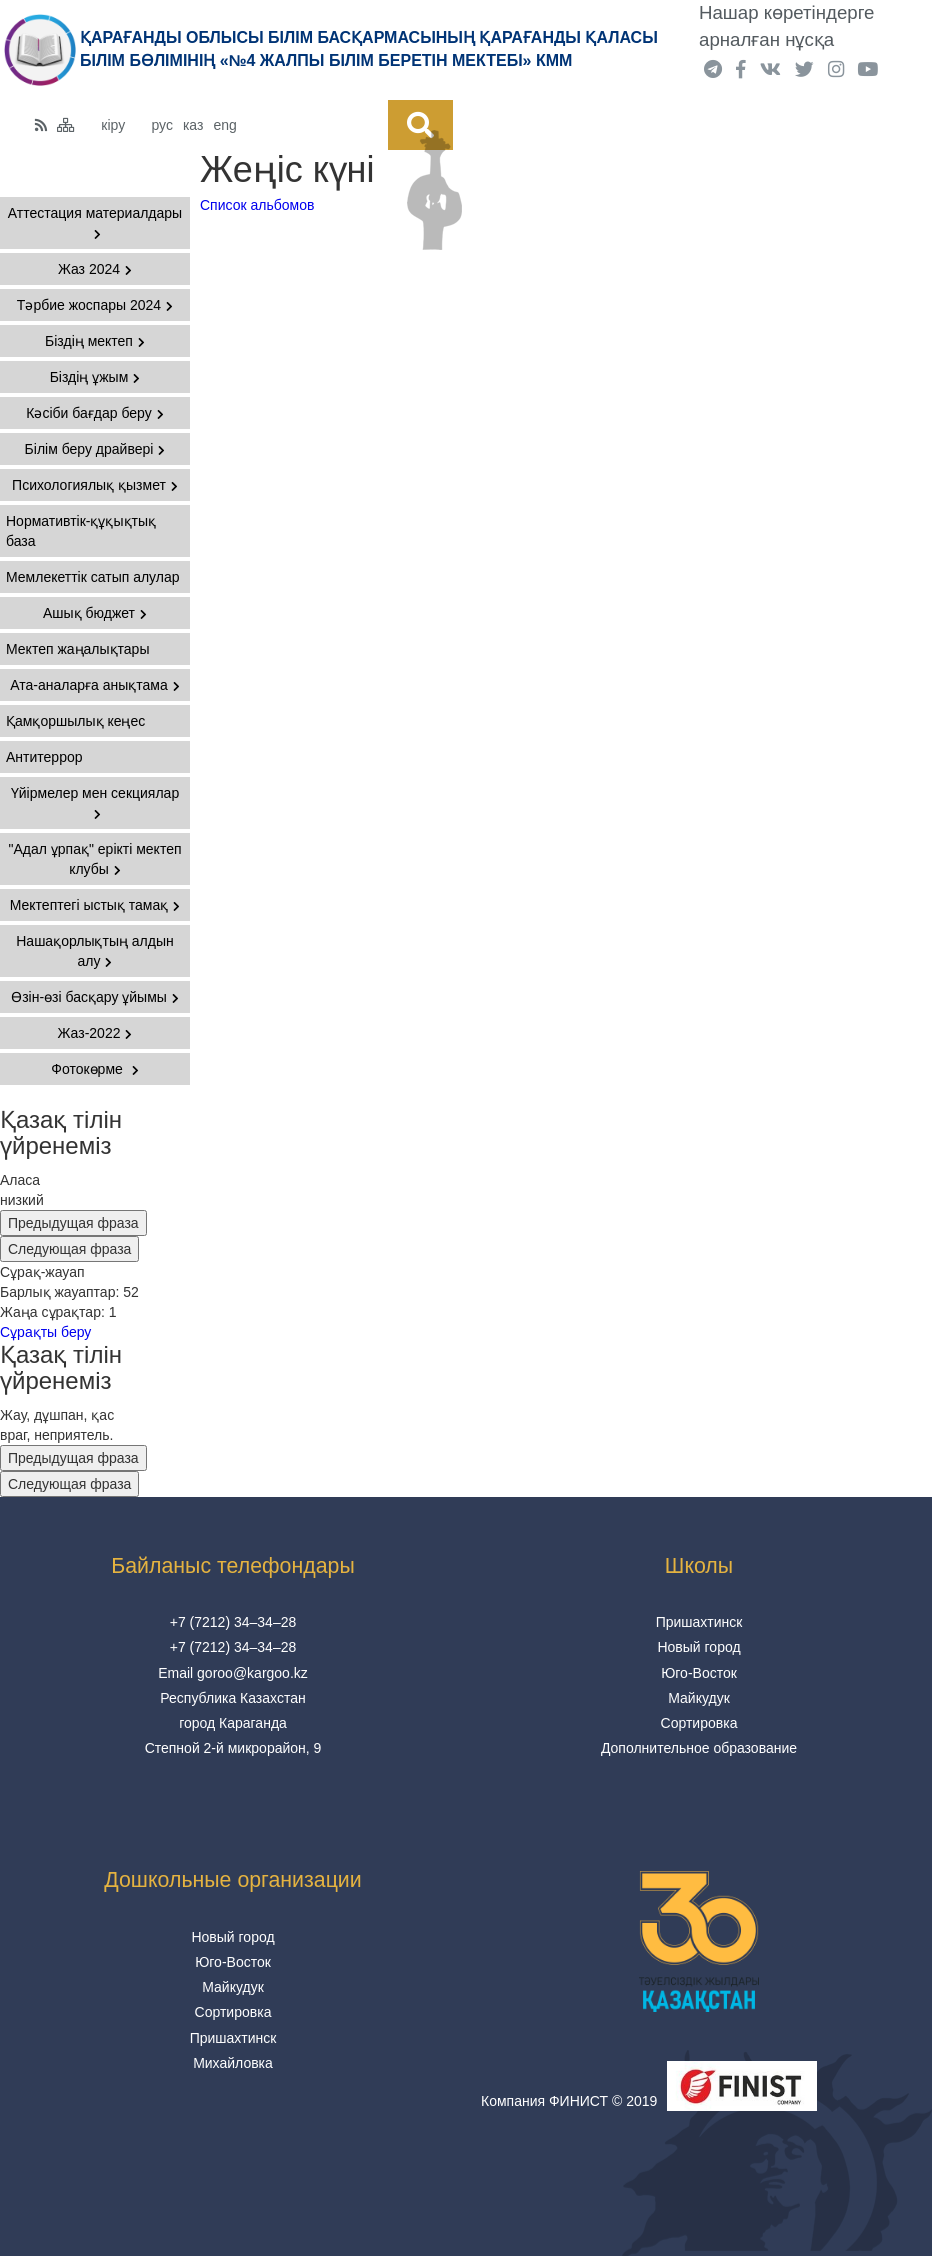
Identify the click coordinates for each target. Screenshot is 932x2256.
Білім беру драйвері (95, 449)
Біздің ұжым (95, 377)
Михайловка (233, 2063)
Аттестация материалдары (95, 222)
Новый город (698, 1647)
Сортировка (699, 1723)
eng (224, 125)
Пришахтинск (699, 1622)
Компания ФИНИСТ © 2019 (569, 2101)
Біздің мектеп (95, 341)
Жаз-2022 (95, 1033)
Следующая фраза (69, 1249)
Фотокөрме (94, 1069)
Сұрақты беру (45, 1332)
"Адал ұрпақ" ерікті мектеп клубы (94, 859)
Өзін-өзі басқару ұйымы (95, 997)
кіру (113, 125)
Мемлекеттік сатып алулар (93, 577)
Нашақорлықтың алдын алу (95, 951)
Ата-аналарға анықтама (95, 685)
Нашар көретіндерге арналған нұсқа (786, 26)
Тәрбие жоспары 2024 (95, 305)
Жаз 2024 (95, 269)
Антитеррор (44, 757)
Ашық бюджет (95, 613)
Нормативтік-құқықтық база (81, 531)
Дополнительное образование (699, 1748)
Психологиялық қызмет (95, 485)
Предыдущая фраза (73, 1223)
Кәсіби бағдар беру (94, 413)
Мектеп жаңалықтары (77, 649)
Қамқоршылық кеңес (75, 721)
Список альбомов (257, 205)
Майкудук (699, 1698)
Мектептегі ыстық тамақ (95, 905)
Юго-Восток (699, 1673)
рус (161, 125)
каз (193, 125)
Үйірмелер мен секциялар (95, 802)
